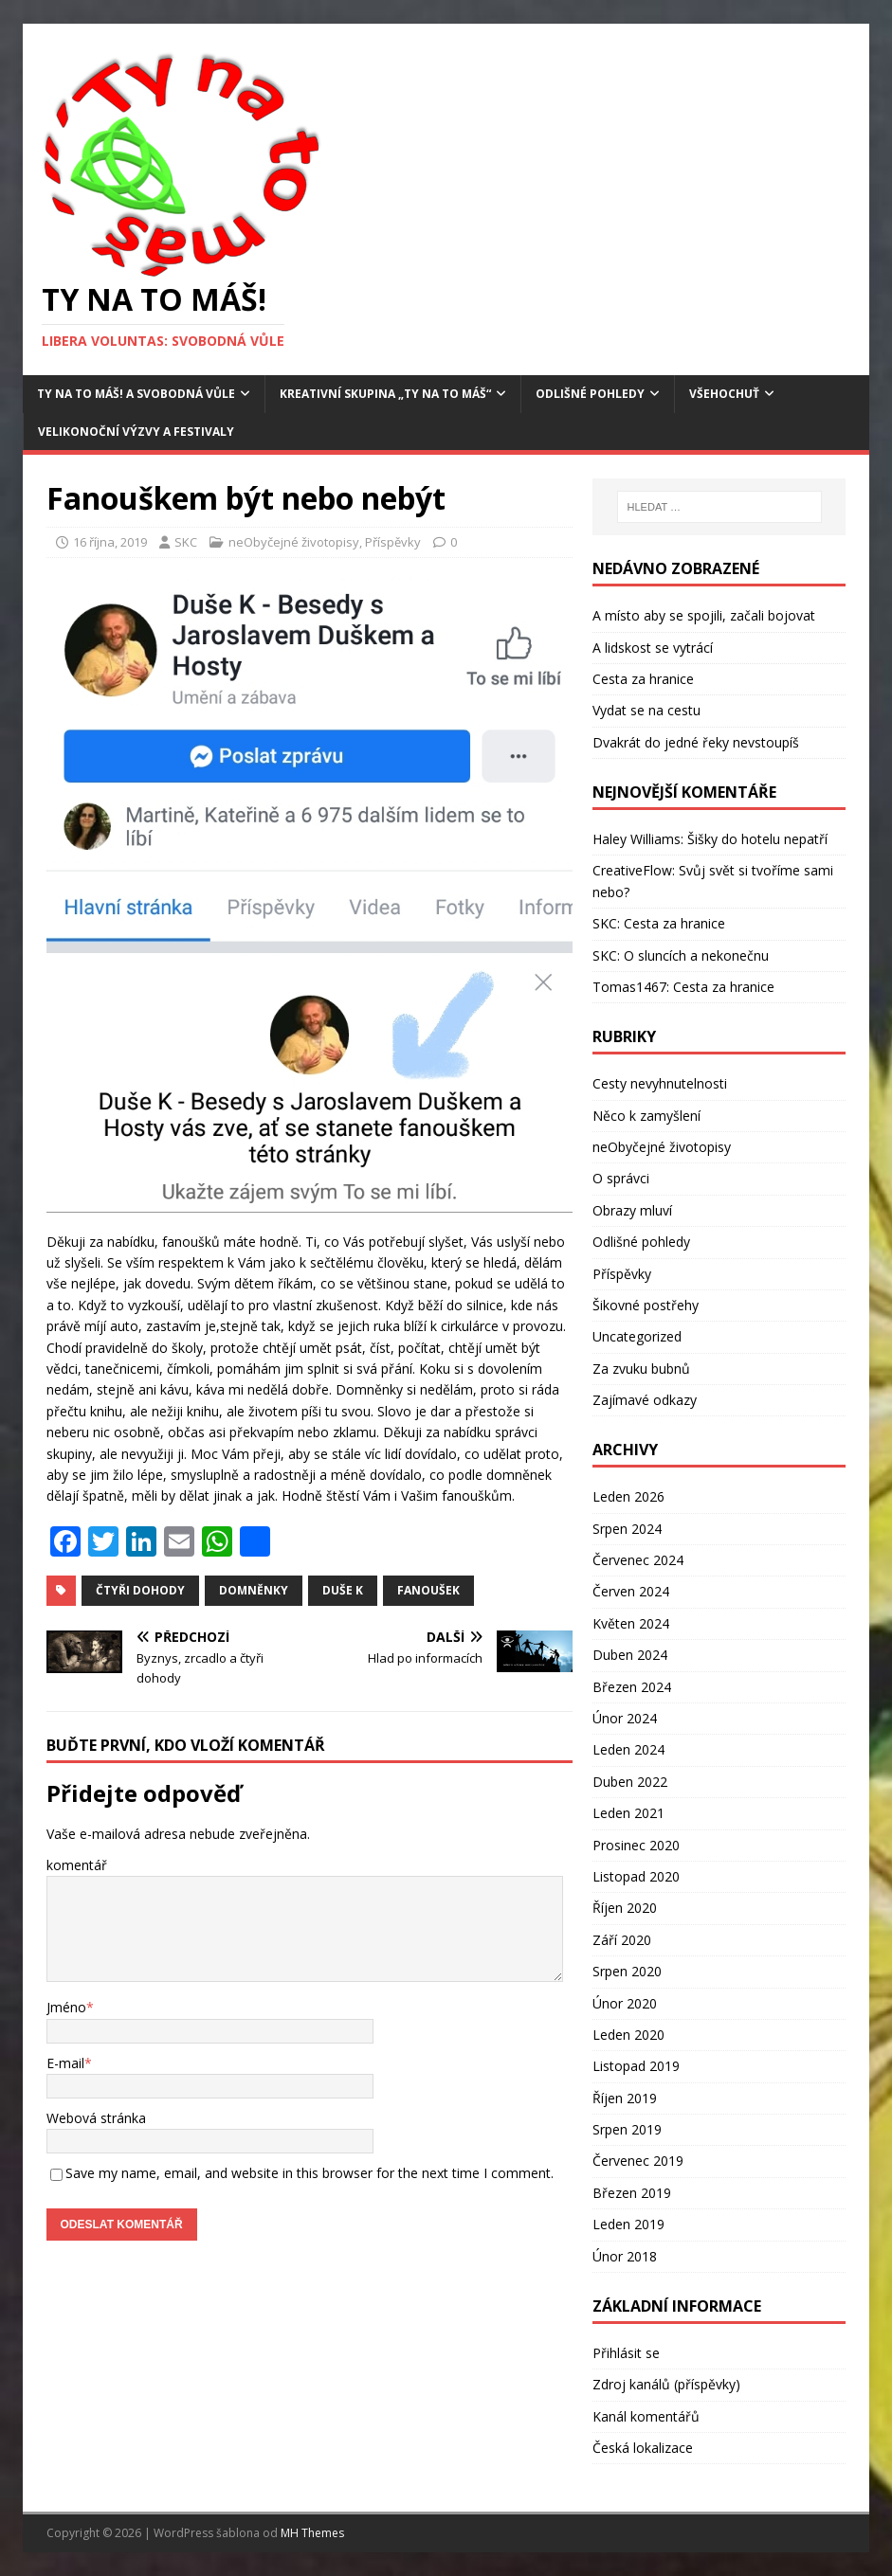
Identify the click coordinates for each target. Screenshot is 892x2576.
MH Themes (312, 2533)
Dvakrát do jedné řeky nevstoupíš (695, 742)
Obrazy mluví (632, 1210)
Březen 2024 (631, 1687)
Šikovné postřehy (645, 1305)
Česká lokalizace (642, 2448)
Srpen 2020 (627, 1971)
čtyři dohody (140, 1590)
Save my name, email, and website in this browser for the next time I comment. (309, 2173)
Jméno (66, 2007)
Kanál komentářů (646, 2416)
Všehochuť (724, 394)
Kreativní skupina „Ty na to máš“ (385, 394)
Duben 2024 (629, 1655)
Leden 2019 (628, 2224)
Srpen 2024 (627, 1529)
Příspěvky (393, 541)
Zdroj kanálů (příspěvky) (666, 2384)
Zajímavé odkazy (644, 1400)
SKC (185, 541)
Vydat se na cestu (646, 710)
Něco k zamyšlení (646, 1116)
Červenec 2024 (637, 1560)
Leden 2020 (628, 2035)
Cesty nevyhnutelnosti (659, 1083)
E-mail (65, 2063)
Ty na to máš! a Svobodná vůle (136, 394)
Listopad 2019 (636, 2066)
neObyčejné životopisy (293, 541)
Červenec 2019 (637, 2161)
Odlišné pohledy (590, 394)
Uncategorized (637, 1336)
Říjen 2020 (624, 1908)
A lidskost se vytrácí (652, 648)
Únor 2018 (624, 2256)
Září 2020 (621, 1940)
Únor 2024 (624, 1718)
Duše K (342, 1590)
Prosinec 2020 (636, 1845)
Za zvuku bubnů (641, 1369)
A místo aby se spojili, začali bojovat (703, 615)
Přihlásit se (626, 2353)
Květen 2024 (630, 1623)
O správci (620, 1178)
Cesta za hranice (643, 679)
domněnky (253, 1590)
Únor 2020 (624, 2003)
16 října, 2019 (110, 541)
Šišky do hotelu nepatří (757, 839)
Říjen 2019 (624, 2098)
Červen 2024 (630, 1591)
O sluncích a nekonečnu (696, 955)
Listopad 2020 (636, 1876)
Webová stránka (96, 2118)
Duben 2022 (629, 1782)
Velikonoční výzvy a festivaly (136, 431)
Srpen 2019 (627, 2129)
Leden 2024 (628, 1749)
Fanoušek (428, 1590)
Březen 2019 (631, 2193)
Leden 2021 (628, 1813)
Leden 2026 (628, 1496)
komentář (76, 1865)
